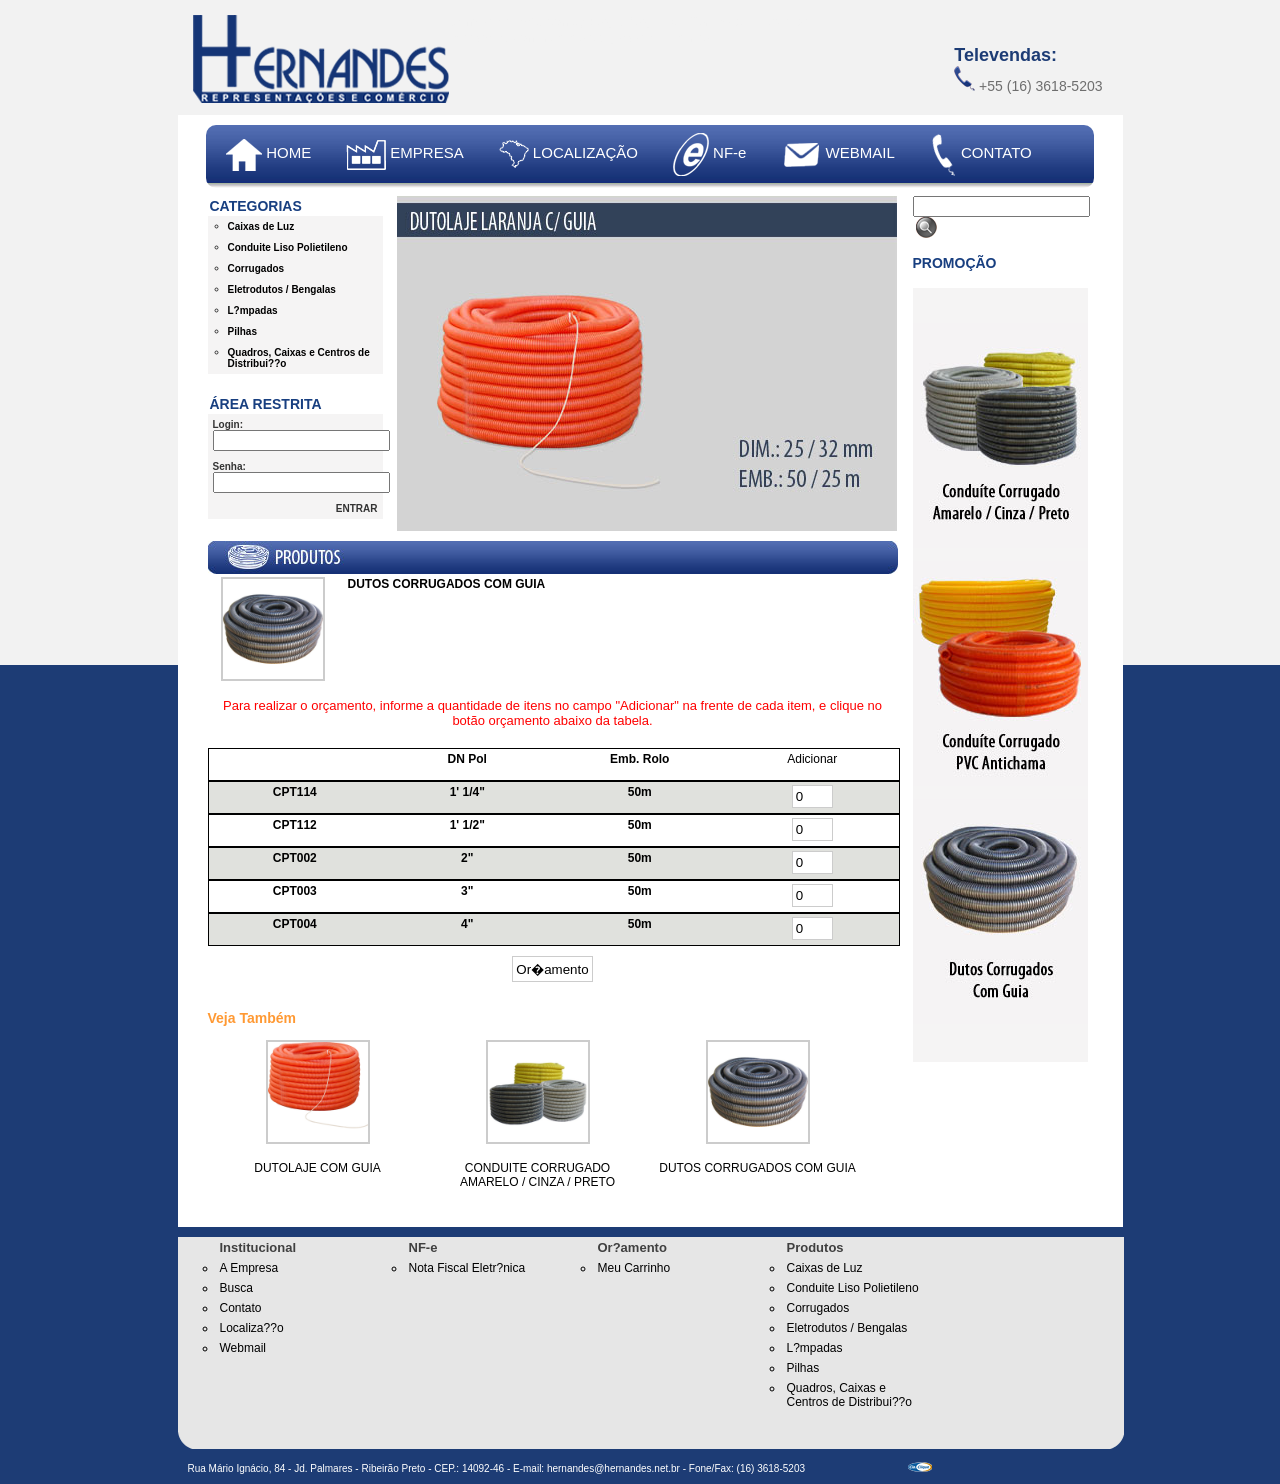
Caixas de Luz (261, 226)
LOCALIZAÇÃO (568, 154)
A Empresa (249, 1268)
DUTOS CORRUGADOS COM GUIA (757, 1168)
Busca (236, 1288)
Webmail (243, 1348)
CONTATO (981, 154)
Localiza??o (252, 1328)
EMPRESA (405, 154)
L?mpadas (253, 310)
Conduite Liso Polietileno (288, 247)
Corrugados (256, 268)
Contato (241, 1308)
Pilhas (242, 331)
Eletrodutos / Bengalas (282, 289)
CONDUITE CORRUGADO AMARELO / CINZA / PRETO (537, 1175)
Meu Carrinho (634, 1268)
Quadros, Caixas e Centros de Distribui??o (849, 1395)
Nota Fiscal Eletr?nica (467, 1268)
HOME (268, 154)
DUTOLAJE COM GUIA (317, 1168)
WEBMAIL (837, 152)
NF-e (710, 154)
